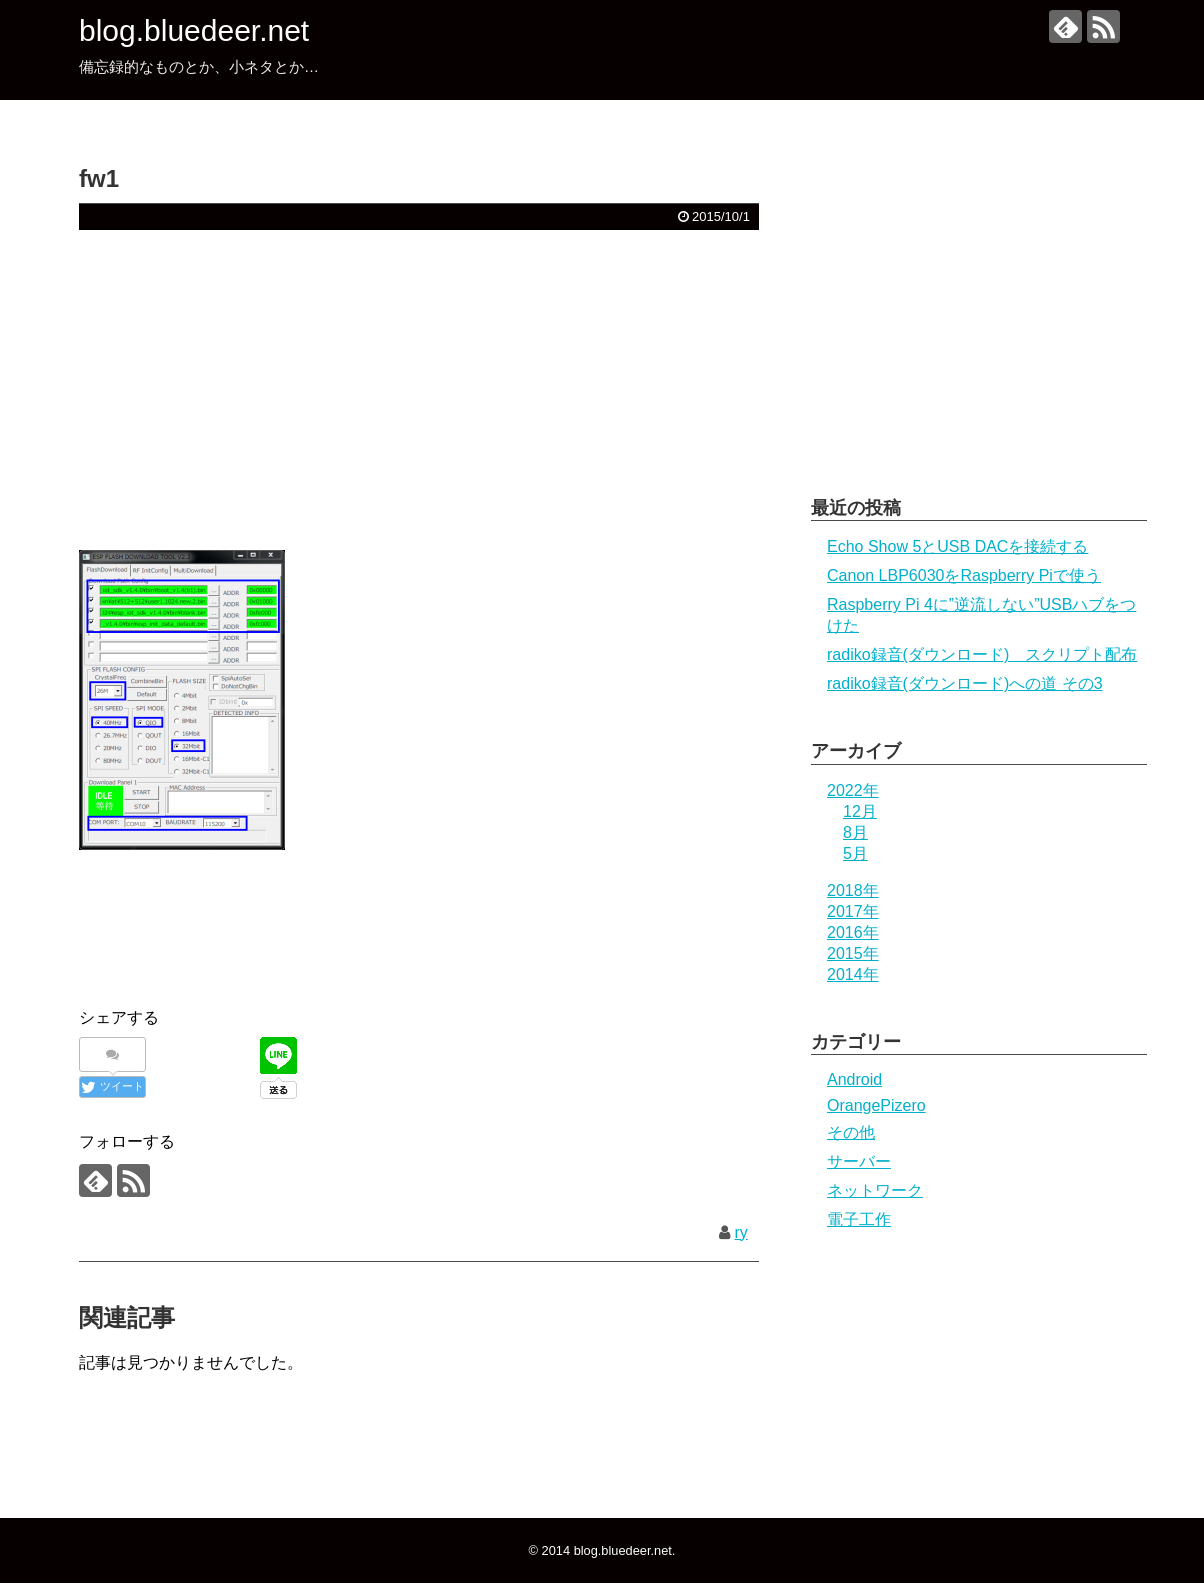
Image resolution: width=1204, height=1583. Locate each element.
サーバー (859, 1161)
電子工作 (859, 1219)
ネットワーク (875, 1190)
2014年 (853, 974)
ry (740, 1232)
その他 (851, 1132)
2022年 (853, 790)
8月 (855, 832)
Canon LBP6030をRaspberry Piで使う (964, 575)
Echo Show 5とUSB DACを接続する (957, 546)
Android (854, 1079)
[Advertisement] (419, 390)
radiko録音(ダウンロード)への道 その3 (965, 683)
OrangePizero (876, 1105)
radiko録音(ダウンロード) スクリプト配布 (982, 654)
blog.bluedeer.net (194, 30)
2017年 (853, 911)
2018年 (853, 890)
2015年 (853, 953)
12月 (860, 811)
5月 (855, 853)
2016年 (853, 932)
